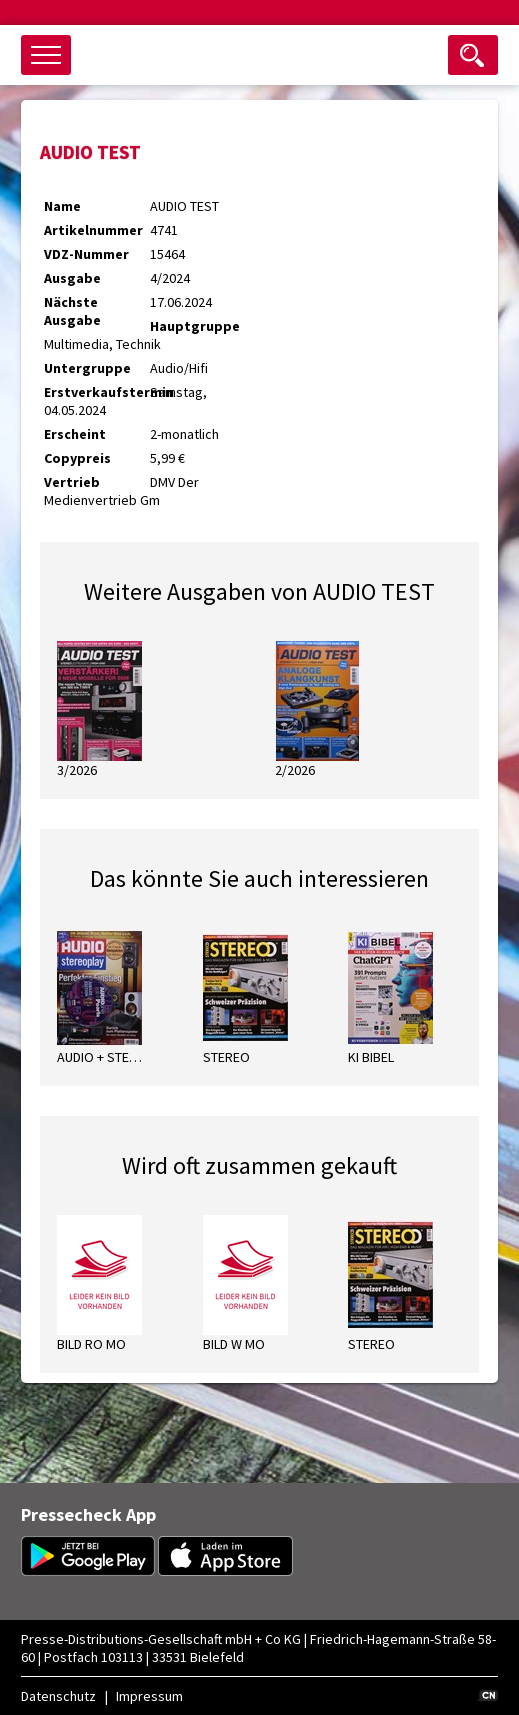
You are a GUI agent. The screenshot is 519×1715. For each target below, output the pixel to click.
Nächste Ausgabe (72, 311)
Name (62, 206)
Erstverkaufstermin (96, 392)
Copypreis (77, 458)
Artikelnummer (93, 230)
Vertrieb (72, 482)
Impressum (149, 1696)
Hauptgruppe (195, 326)
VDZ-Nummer (86, 254)
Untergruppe (87, 368)
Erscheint (75, 434)
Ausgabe (72, 278)
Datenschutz (58, 1696)
